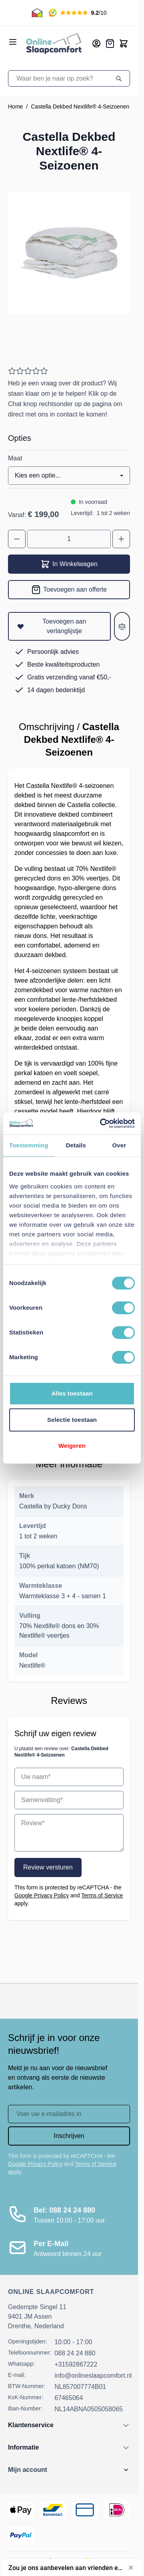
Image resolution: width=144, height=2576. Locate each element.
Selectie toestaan (72, 1419)
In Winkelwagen (69, 564)
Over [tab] (119, 1145)
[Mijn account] (96, 43)
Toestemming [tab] (28, 1145)
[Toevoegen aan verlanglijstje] (59, 626)
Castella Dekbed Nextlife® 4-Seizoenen (80, 106)
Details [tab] (76, 1145)
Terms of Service (102, 1895)
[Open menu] (13, 42)
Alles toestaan (71, 1393)
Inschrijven (69, 2135)
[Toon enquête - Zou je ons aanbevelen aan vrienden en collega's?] (72, 2567)
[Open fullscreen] (69, 253)
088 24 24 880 (74, 2353)
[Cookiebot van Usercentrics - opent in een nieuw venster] (101, 1123)
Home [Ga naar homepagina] (15, 106)
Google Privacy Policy (41, 1895)
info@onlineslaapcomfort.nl (93, 2375)
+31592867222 (75, 2364)
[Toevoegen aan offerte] (69, 589)
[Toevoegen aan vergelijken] (122, 626)
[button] (69, 2470)
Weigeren (72, 1445)
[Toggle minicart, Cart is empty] (123, 43)
